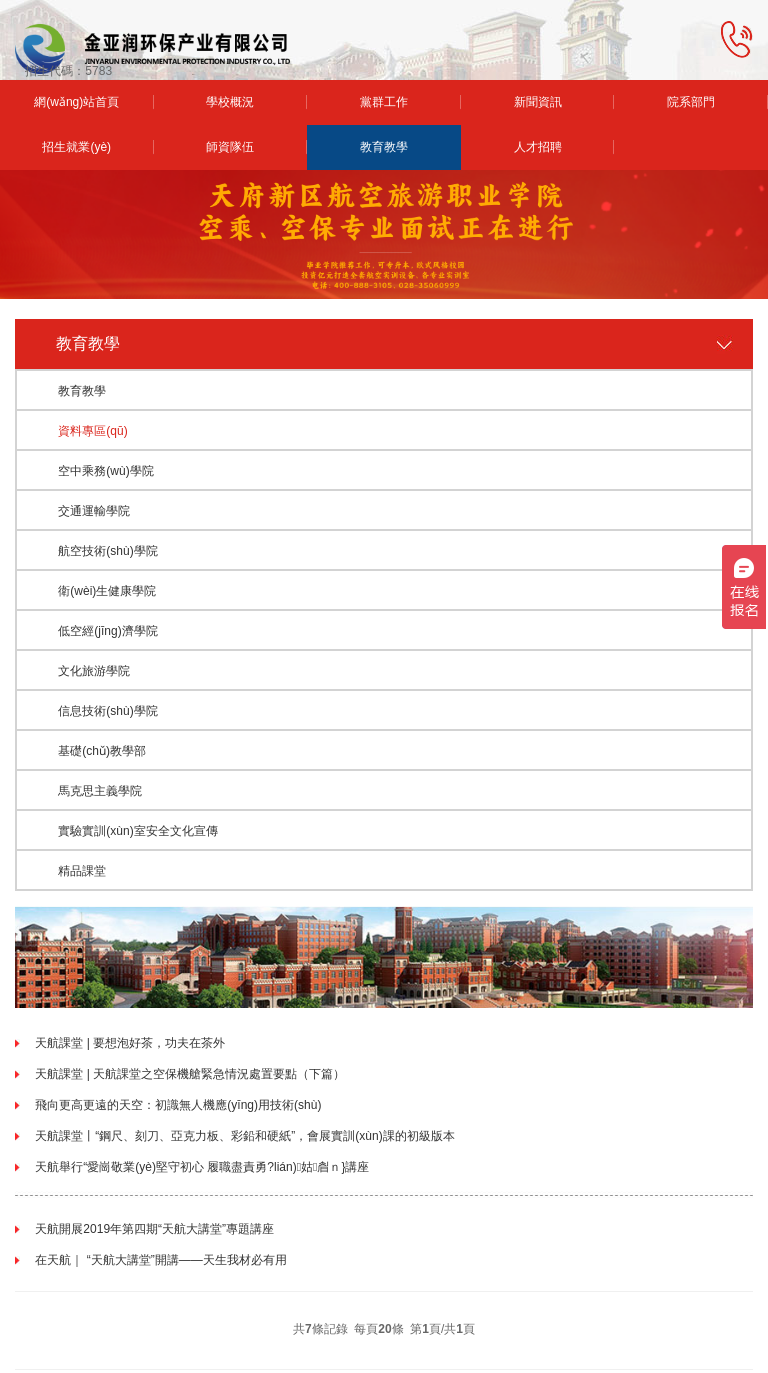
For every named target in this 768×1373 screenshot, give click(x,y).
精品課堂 (82, 871)
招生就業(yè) (76, 147)
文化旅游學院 (94, 671)
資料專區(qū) (92, 431)
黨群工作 (384, 102)
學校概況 (230, 102)
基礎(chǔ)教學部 (102, 751)
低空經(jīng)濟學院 (107, 631)
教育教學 (384, 147)
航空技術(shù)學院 (107, 551)
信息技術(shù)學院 (107, 711)
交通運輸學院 (94, 511)
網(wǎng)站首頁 (76, 102)
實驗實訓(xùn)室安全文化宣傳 (137, 831)
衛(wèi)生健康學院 (107, 591)
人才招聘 (538, 147)
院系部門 (691, 102)
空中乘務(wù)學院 (105, 471)
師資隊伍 (230, 147)
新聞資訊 (538, 102)
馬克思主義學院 (100, 791)
